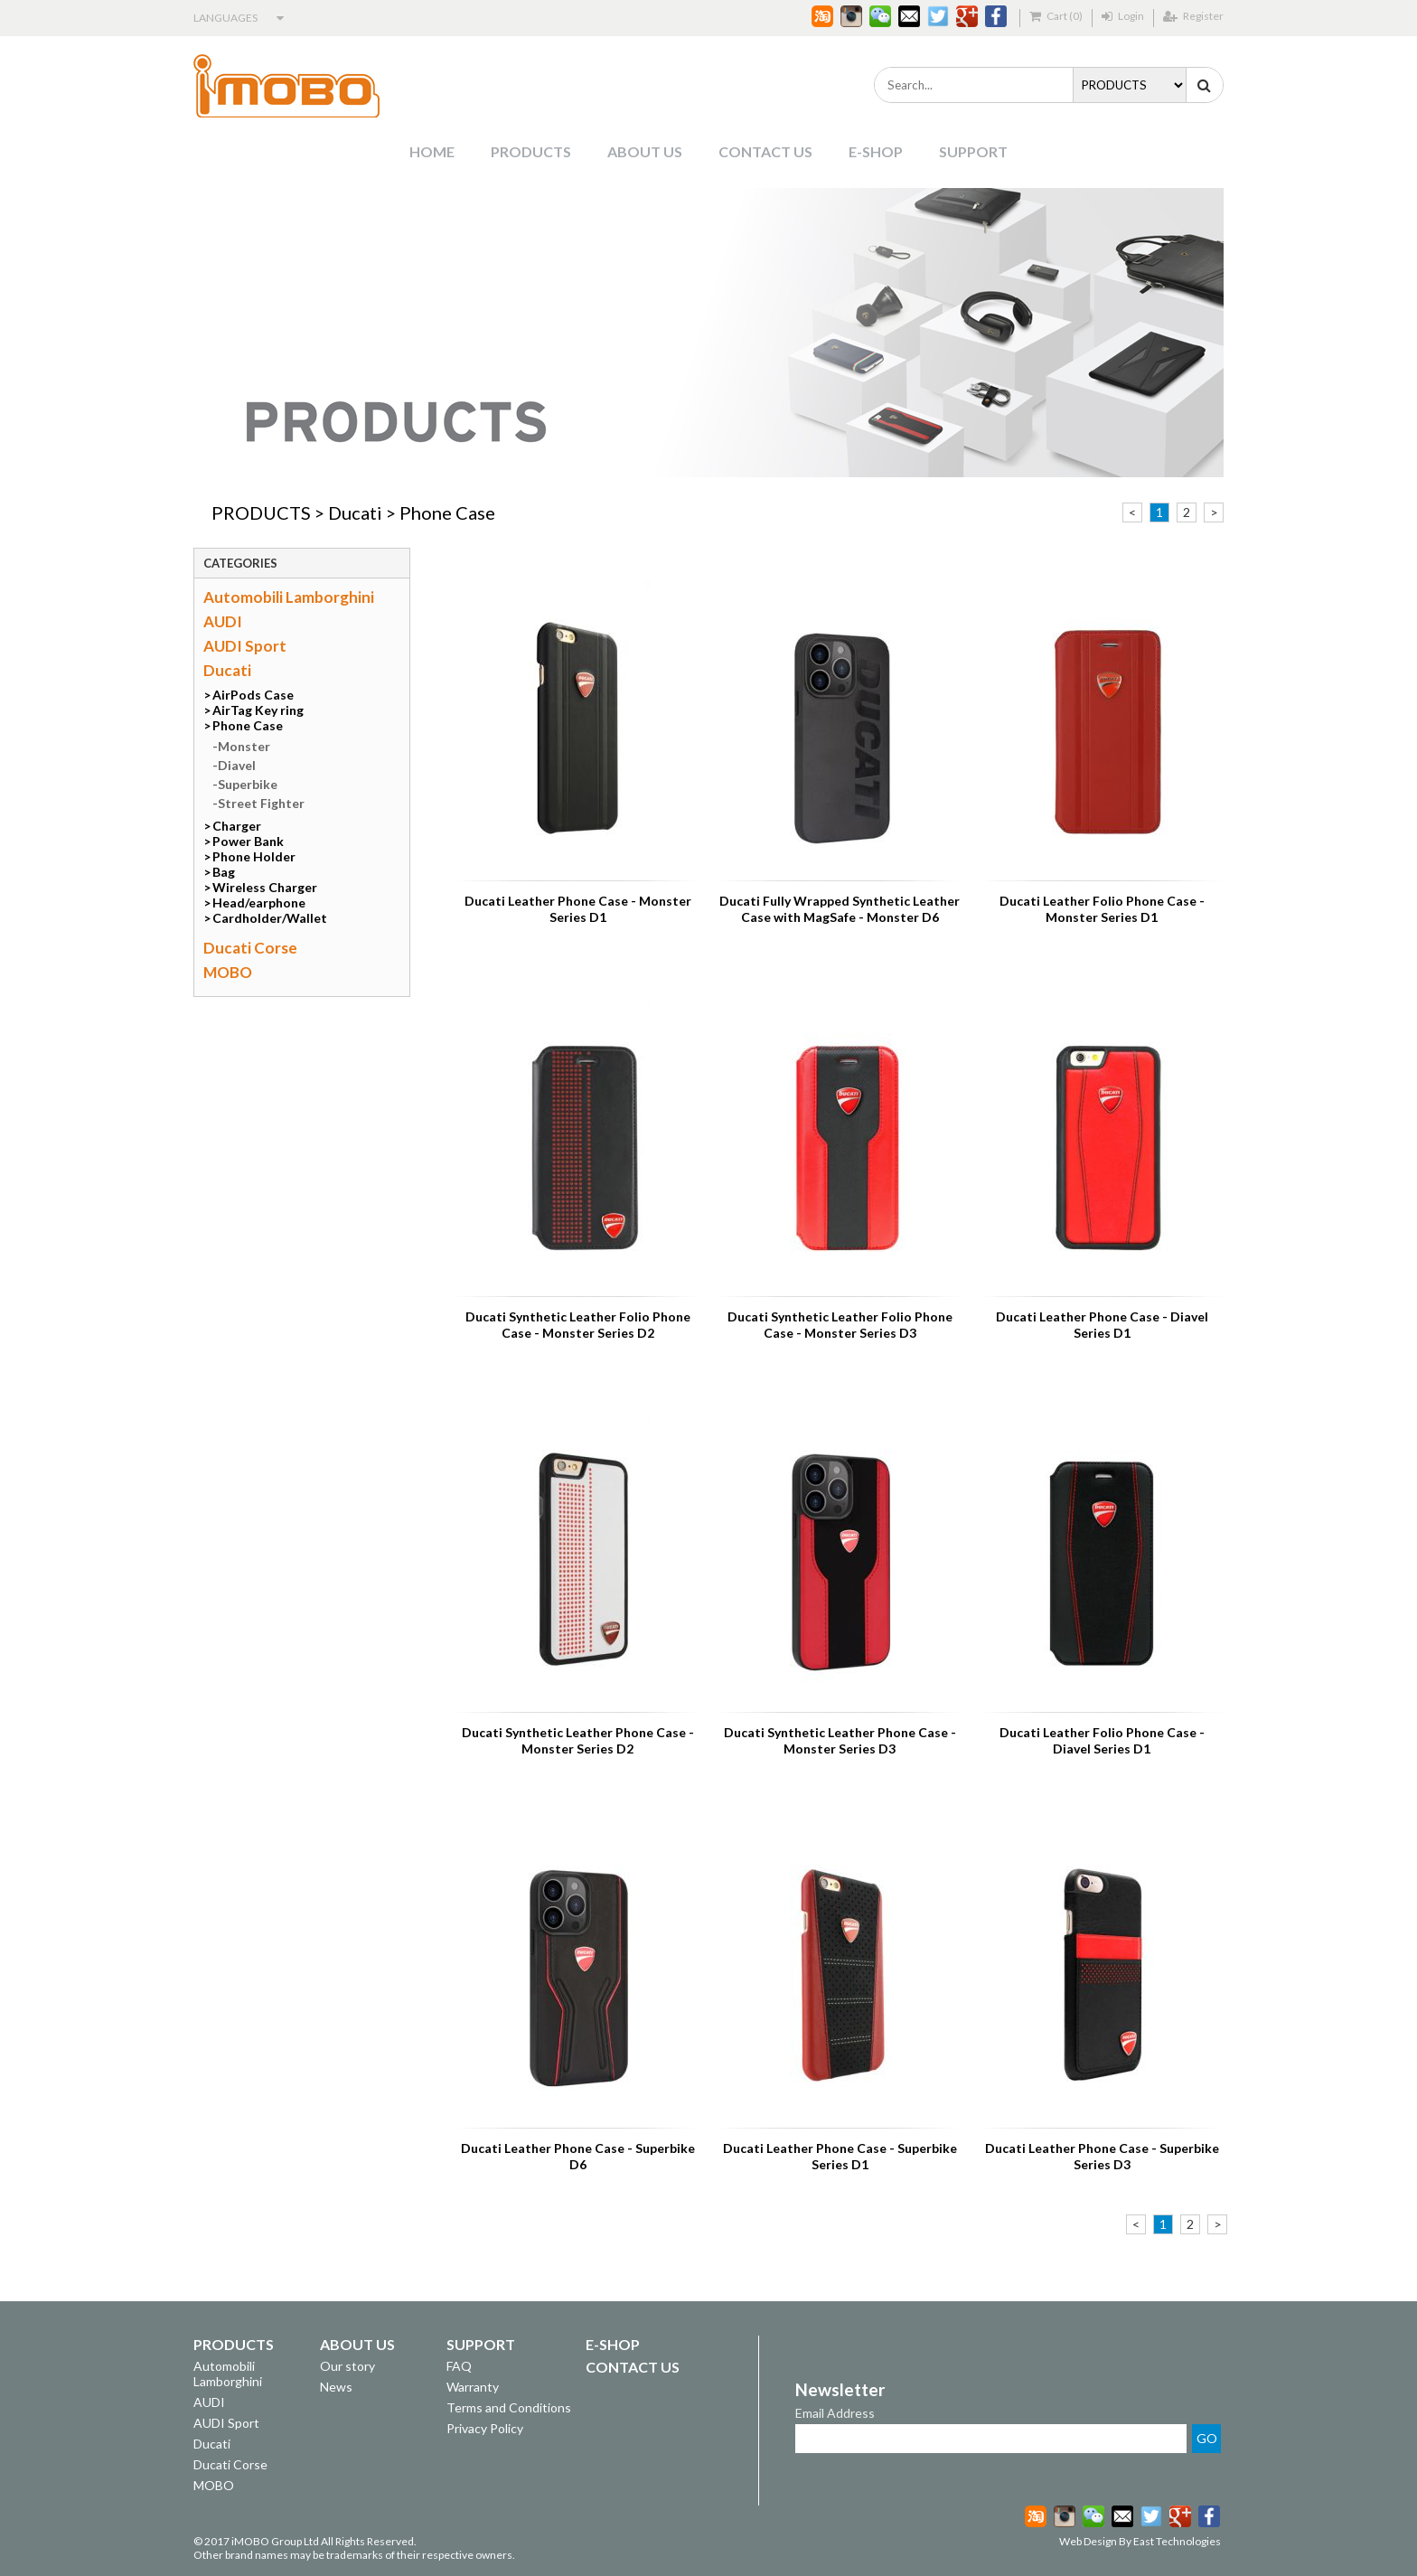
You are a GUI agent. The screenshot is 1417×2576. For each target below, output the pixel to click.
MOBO (227, 972)
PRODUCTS (531, 151)
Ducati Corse (250, 947)
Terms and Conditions (508, 2407)
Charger (236, 825)
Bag (223, 871)
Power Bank (248, 841)
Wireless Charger (264, 887)
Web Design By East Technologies (1140, 2541)
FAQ (459, 2366)
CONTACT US (765, 151)
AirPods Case (253, 694)
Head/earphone (258, 902)
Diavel (237, 765)
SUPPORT (973, 151)
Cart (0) (1056, 16)
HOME (432, 151)
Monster (244, 746)
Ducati (355, 512)
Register (1193, 16)
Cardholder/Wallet (269, 918)
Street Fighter (261, 803)
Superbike (247, 784)
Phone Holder (254, 856)
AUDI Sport (244, 645)
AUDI (222, 621)
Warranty (472, 2386)
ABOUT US (644, 151)
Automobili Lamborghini (288, 597)
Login (1123, 16)
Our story (347, 2366)
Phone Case (447, 512)
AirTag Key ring (258, 710)
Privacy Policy (484, 2428)
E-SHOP (876, 151)
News (336, 2386)
